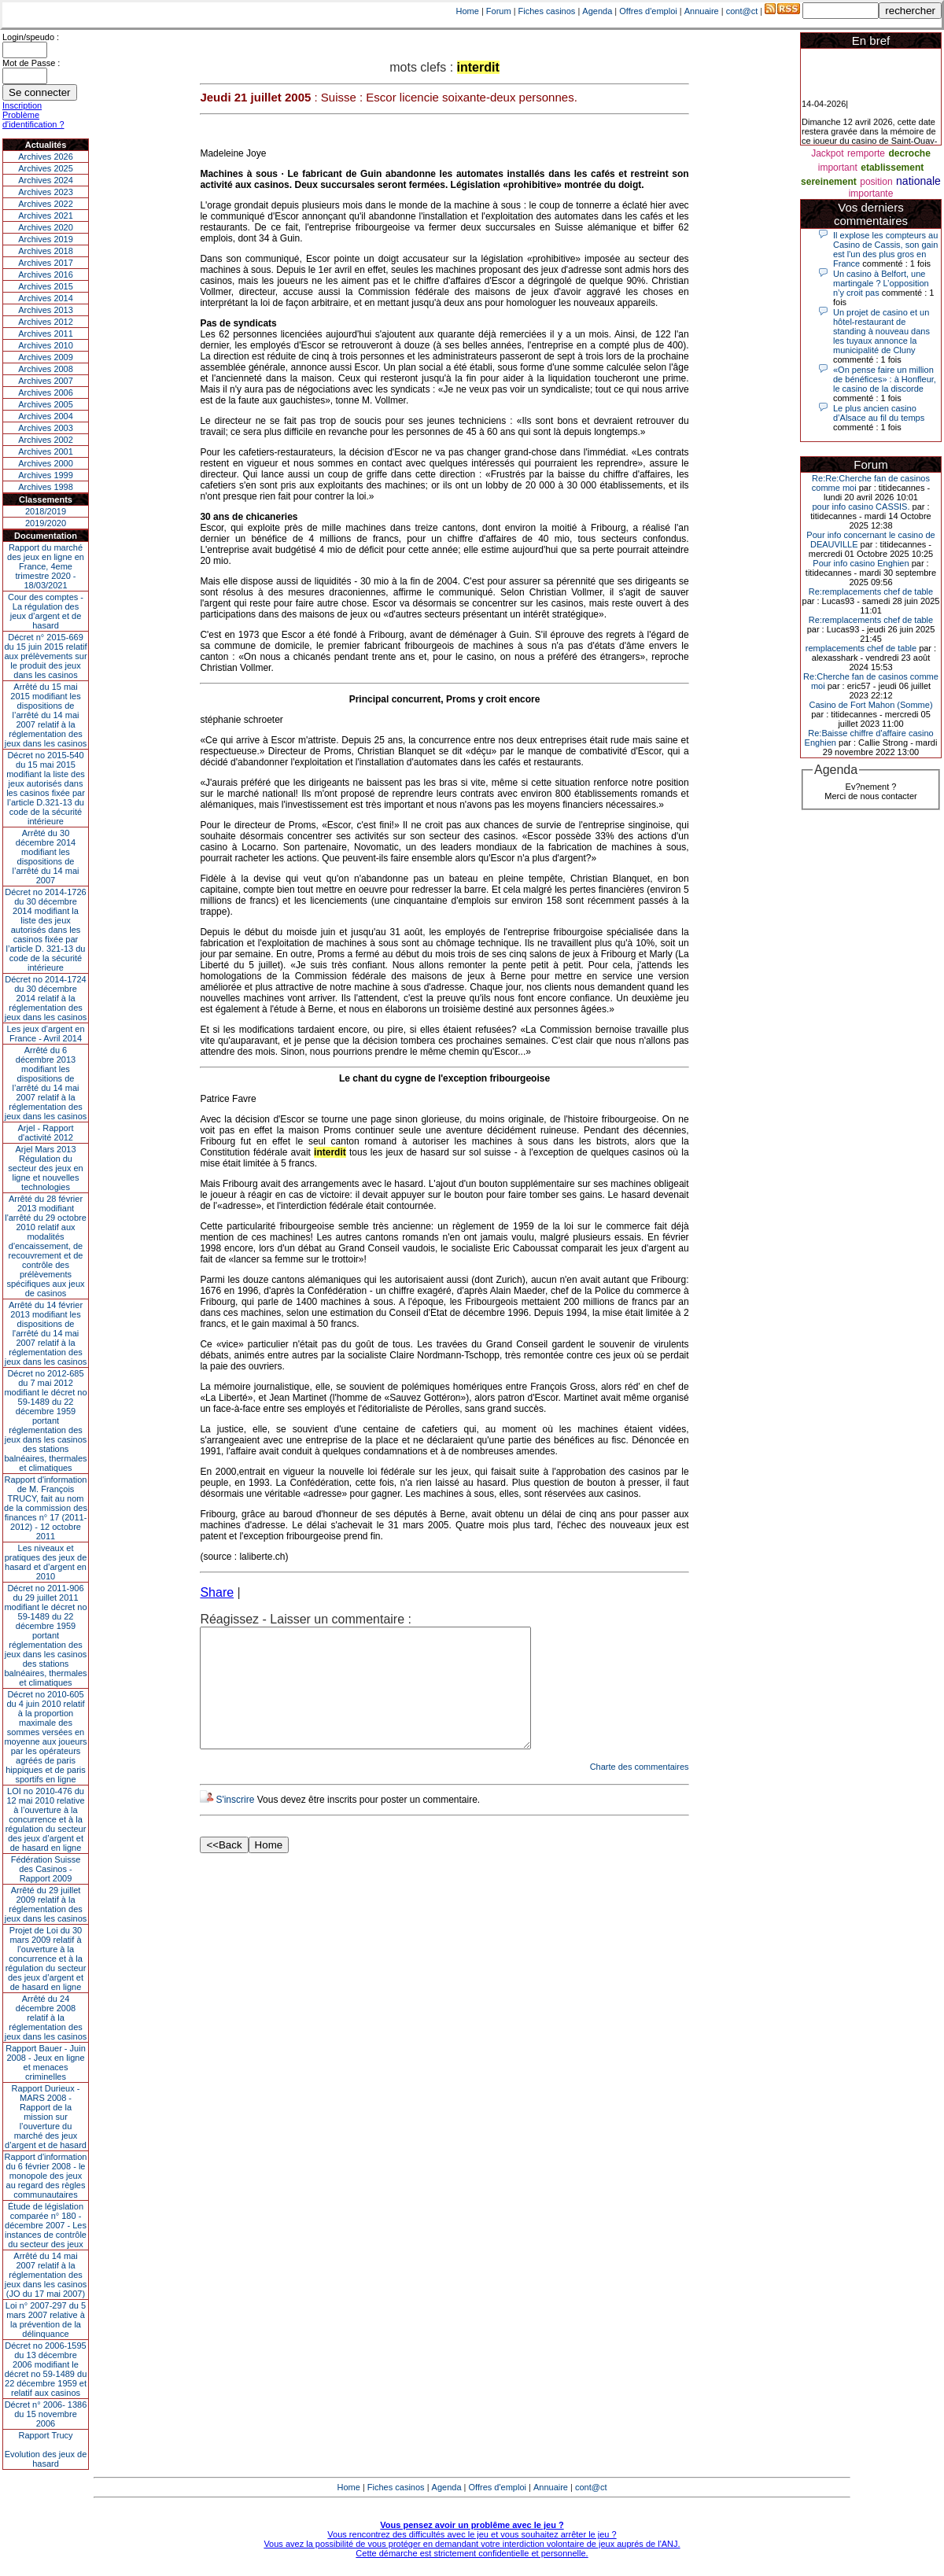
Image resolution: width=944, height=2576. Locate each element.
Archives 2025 (45, 168)
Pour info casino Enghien (861, 563)
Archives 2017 (45, 262)
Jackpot (827, 153)
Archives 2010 (45, 345)
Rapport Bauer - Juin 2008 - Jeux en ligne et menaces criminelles (46, 2062)
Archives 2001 (45, 451)
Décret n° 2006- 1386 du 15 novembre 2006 (46, 2414)
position (876, 181)
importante (871, 193)
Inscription (22, 105)
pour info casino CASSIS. (860, 506)
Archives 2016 (45, 274)
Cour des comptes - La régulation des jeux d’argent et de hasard (45, 611)
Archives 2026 (45, 156)
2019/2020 (45, 523)
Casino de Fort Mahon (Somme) (870, 704)
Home (467, 11)
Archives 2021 (45, 215)
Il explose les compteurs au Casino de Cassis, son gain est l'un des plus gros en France (885, 249)
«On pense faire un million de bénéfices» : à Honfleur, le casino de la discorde (884, 379)
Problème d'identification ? (33, 119)
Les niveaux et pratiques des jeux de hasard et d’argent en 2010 (46, 1562)
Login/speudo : (30, 37)
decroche (909, 153)
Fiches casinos (547, 11)
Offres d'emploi (648, 11)
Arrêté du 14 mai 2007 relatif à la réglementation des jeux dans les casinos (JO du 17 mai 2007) (46, 2274)
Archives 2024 (45, 180)
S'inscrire (235, 1823)
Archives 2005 (45, 404)
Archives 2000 (45, 463)
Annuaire (701, 11)
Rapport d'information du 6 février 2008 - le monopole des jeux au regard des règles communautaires (46, 2175)
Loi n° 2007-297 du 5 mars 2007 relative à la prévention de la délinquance (46, 2319)
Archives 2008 (45, 369)
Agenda (597, 11)
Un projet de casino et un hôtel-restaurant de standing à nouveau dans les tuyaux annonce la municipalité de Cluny (881, 331)
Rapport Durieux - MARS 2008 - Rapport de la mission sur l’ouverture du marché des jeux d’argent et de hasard (46, 2117)
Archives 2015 (45, 286)
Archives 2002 (45, 439)
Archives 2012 (45, 321)
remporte (866, 153)
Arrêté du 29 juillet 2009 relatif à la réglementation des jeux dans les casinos (46, 1904)
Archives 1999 (45, 475)
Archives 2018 (45, 251)
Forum (498, 11)
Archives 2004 (45, 416)
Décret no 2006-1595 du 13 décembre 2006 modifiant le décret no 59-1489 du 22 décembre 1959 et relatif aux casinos (46, 2369)
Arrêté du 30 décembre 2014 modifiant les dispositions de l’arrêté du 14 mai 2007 (46, 856)
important (837, 167)
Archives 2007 (45, 380)
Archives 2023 (45, 192)
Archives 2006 (45, 392)
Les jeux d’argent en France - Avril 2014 (45, 1033)
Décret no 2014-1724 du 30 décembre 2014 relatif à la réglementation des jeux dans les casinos (46, 998)
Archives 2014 (45, 298)
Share (217, 1592)
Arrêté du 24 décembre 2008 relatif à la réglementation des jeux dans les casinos (46, 2017)
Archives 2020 (45, 227)
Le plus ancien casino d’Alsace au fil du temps (878, 413)
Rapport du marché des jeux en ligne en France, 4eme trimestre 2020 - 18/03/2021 (45, 566)
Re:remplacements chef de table (871, 591)
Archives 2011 (45, 333)
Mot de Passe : (31, 63)
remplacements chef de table (861, 648)
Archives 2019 (45, 239)
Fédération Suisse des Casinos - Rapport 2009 (46, 1869)
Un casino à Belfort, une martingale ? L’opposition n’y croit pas (881, 283)
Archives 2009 (45, 357)
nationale (918, 181)
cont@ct (742, 11)
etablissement (892, 167)
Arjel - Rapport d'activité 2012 (46, 1132)
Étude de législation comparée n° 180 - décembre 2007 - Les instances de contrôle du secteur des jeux (46, 2225)
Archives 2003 (45, 428)
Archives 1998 (45, 487)
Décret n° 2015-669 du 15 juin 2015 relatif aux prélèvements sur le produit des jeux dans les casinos (45, 656)
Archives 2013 (45, 310)
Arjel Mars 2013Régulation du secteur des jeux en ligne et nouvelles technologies (45, 1168)
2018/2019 (45, 511)
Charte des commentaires (639, 1790)
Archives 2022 (45, 203)
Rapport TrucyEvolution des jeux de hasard (46, 2449)
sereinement (829, 181)
